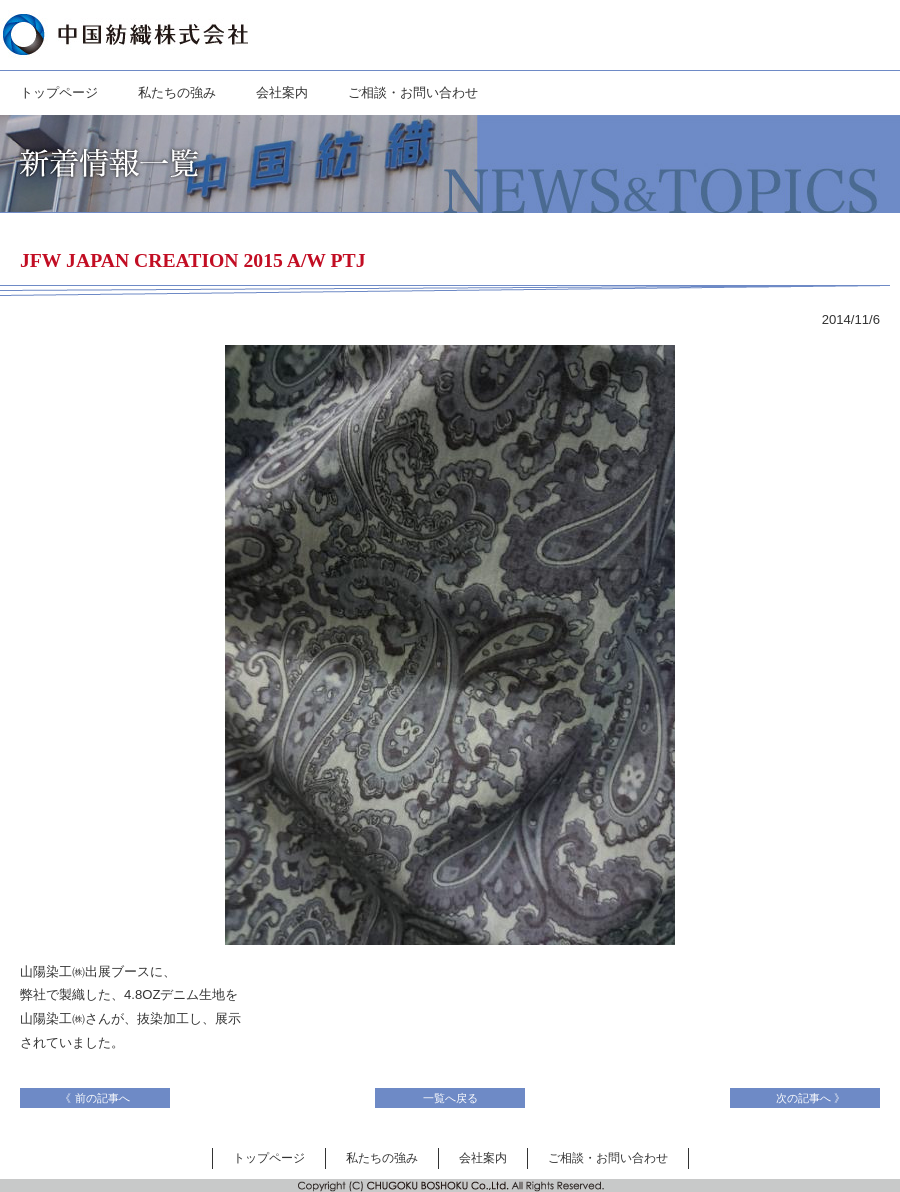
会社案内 (282, 92)
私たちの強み (177, 92)
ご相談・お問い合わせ (413, 92)
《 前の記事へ (100, 1098)
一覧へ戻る (450, 1098)
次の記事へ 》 (805, 1098)
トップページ (59, 92)
